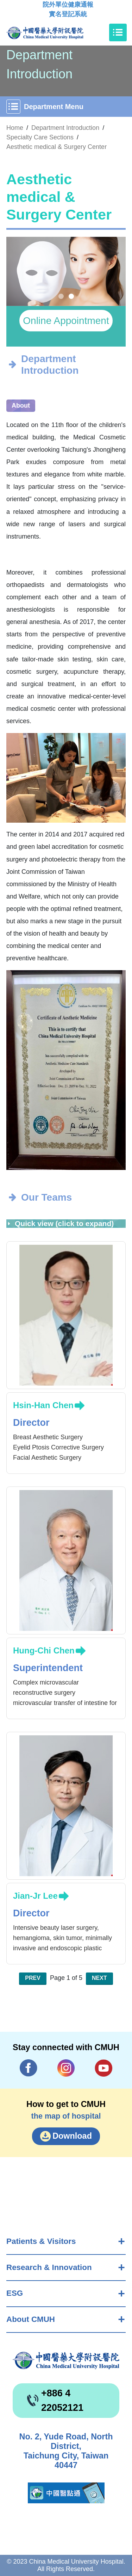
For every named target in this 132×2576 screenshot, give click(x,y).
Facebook (28, 2068)
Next (99, 1978)
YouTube (103, 2068)
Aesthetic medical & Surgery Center (56, 146)
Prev (32, 1978)
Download (72, 2135)
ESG (14, 2293)
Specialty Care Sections (40, 137)
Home (14, 127)
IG (66, 2068)
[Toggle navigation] (118, 32)
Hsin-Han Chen (43, 1405)
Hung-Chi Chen (44, 1650)
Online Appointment (66, 320)
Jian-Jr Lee (35, 1896)
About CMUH (30, 2319)
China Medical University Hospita (66, 2360)
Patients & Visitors (41, 2241)
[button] (61, 296)
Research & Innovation (49, 2267)
